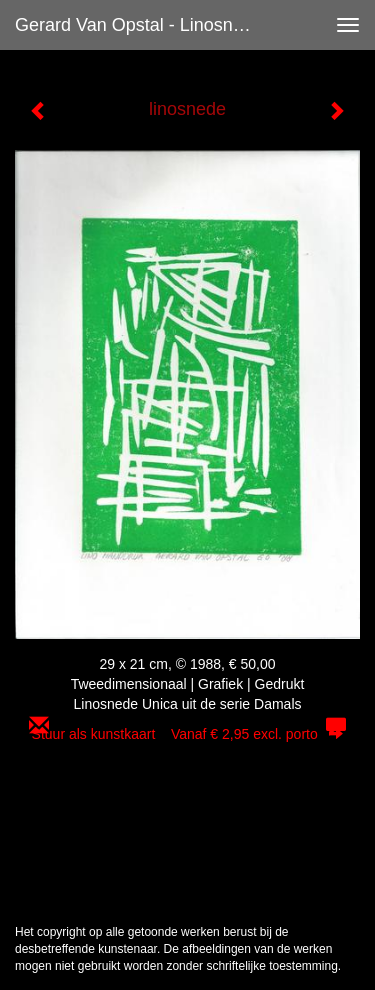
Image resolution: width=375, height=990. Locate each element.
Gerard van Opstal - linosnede (139, 25)
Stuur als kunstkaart (188, 734)
